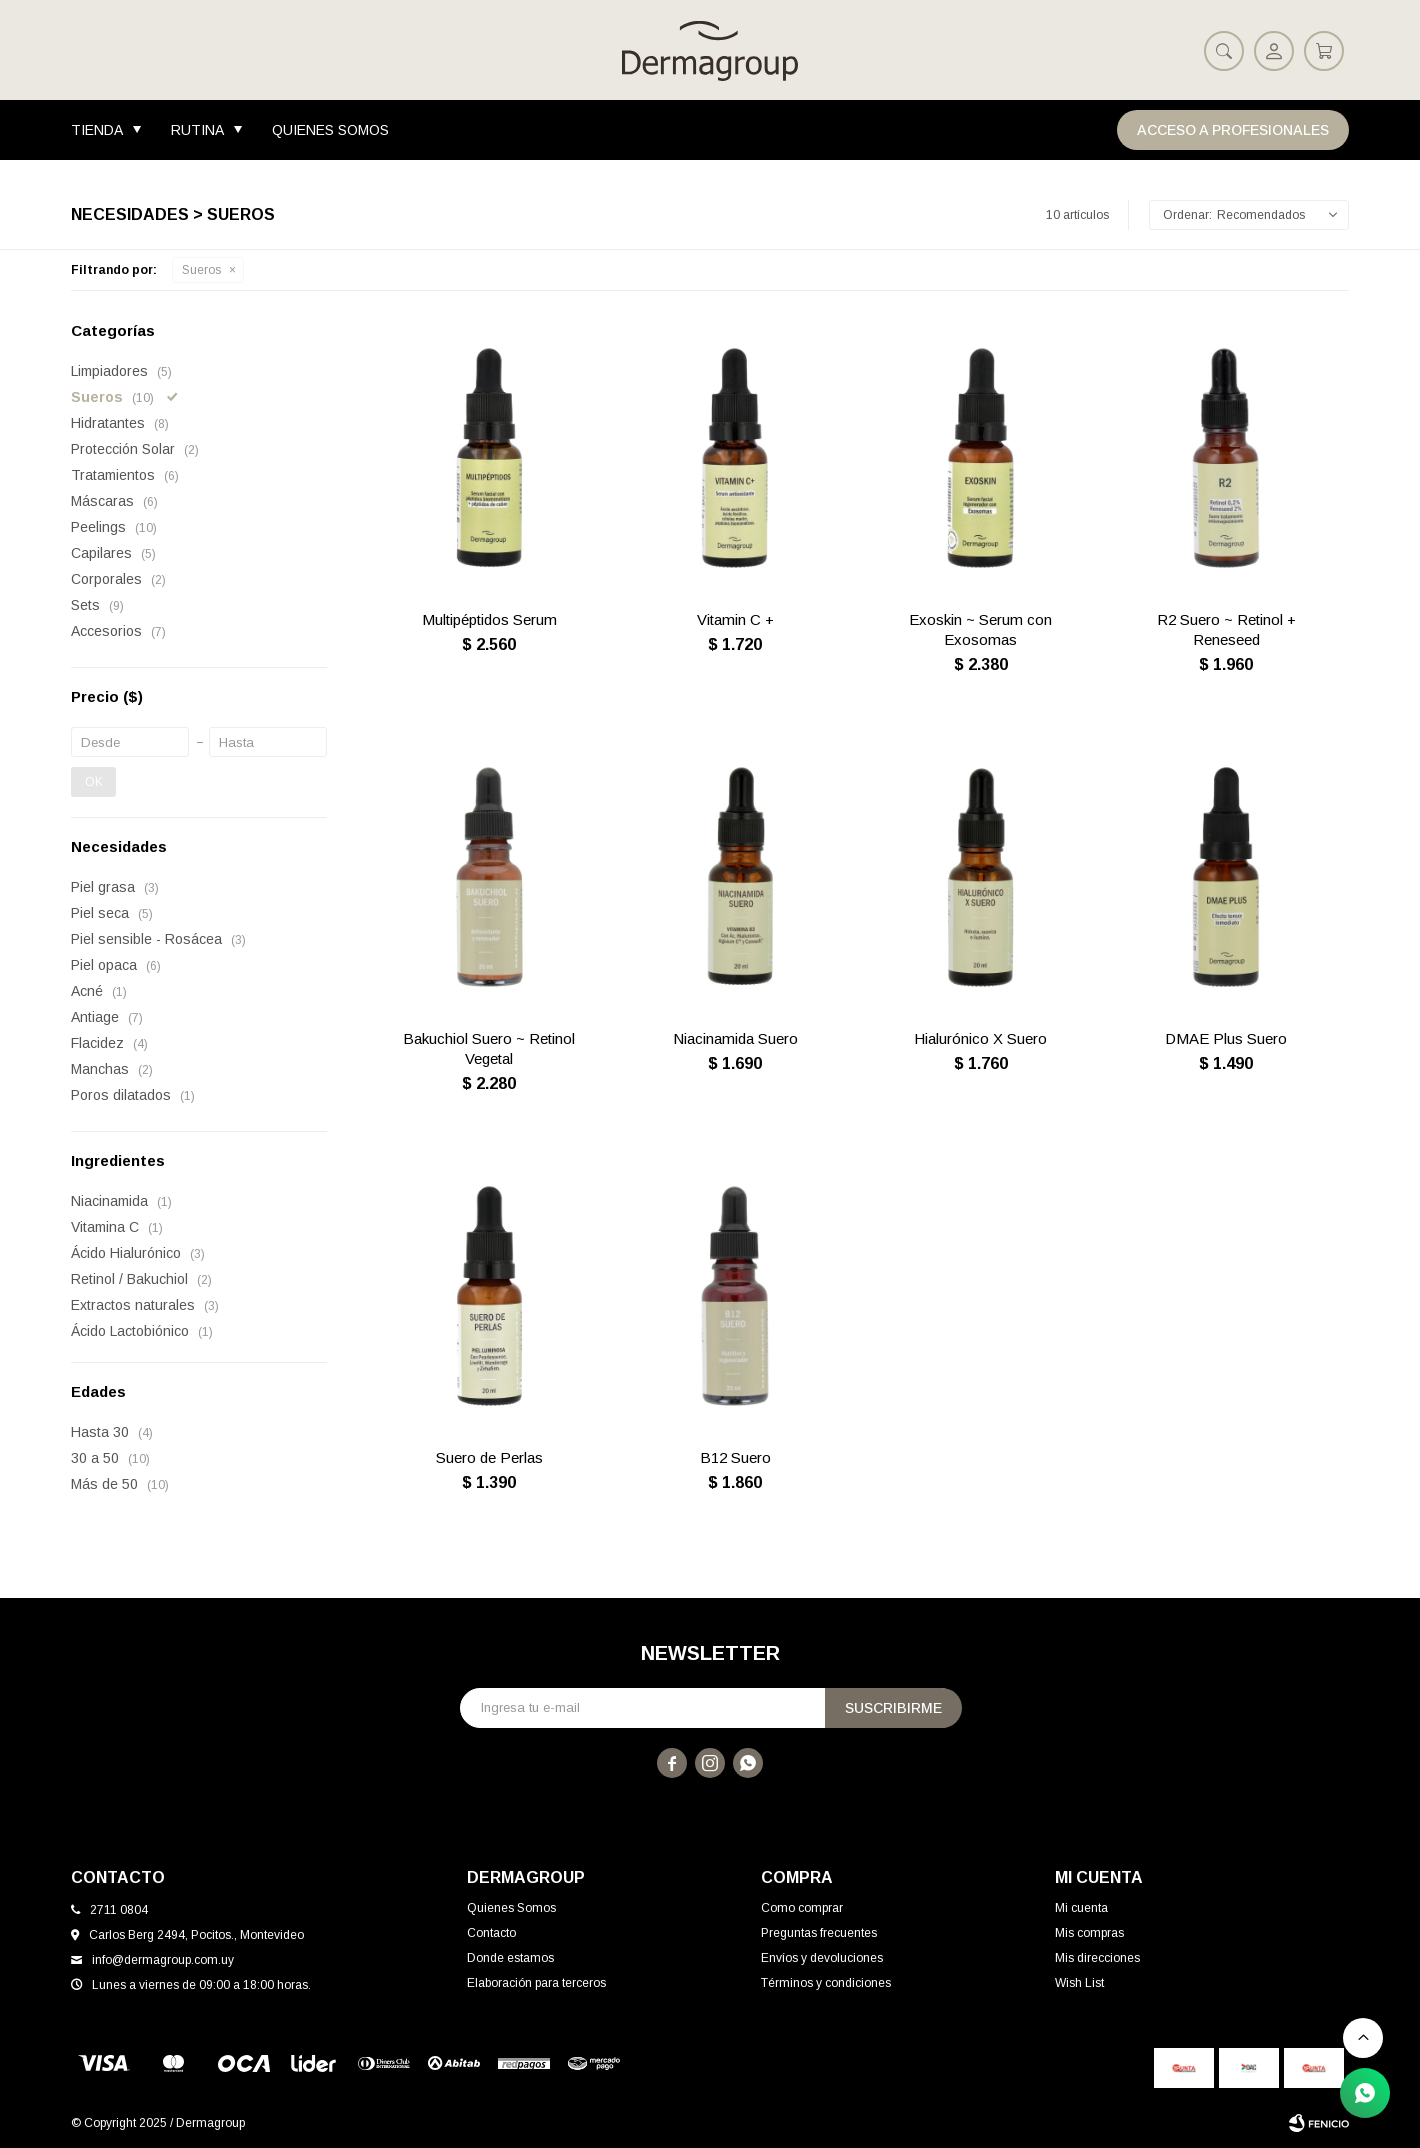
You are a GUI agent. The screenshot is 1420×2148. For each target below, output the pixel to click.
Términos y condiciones (826, 1983)
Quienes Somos (330, 130)
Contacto (491, 1933)
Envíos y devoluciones (822, 1958)
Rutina (197, 130)
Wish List (1079, 1983)
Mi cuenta (1081, 1908)
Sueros (201, 270)
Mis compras (1089, 1933)
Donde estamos (510, 1958)
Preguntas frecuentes (819, 1933)
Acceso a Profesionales (1233, 130)
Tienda (97, 130)
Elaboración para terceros (536, 1983)
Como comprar (802, 1908)
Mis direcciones (1097, 1958)
